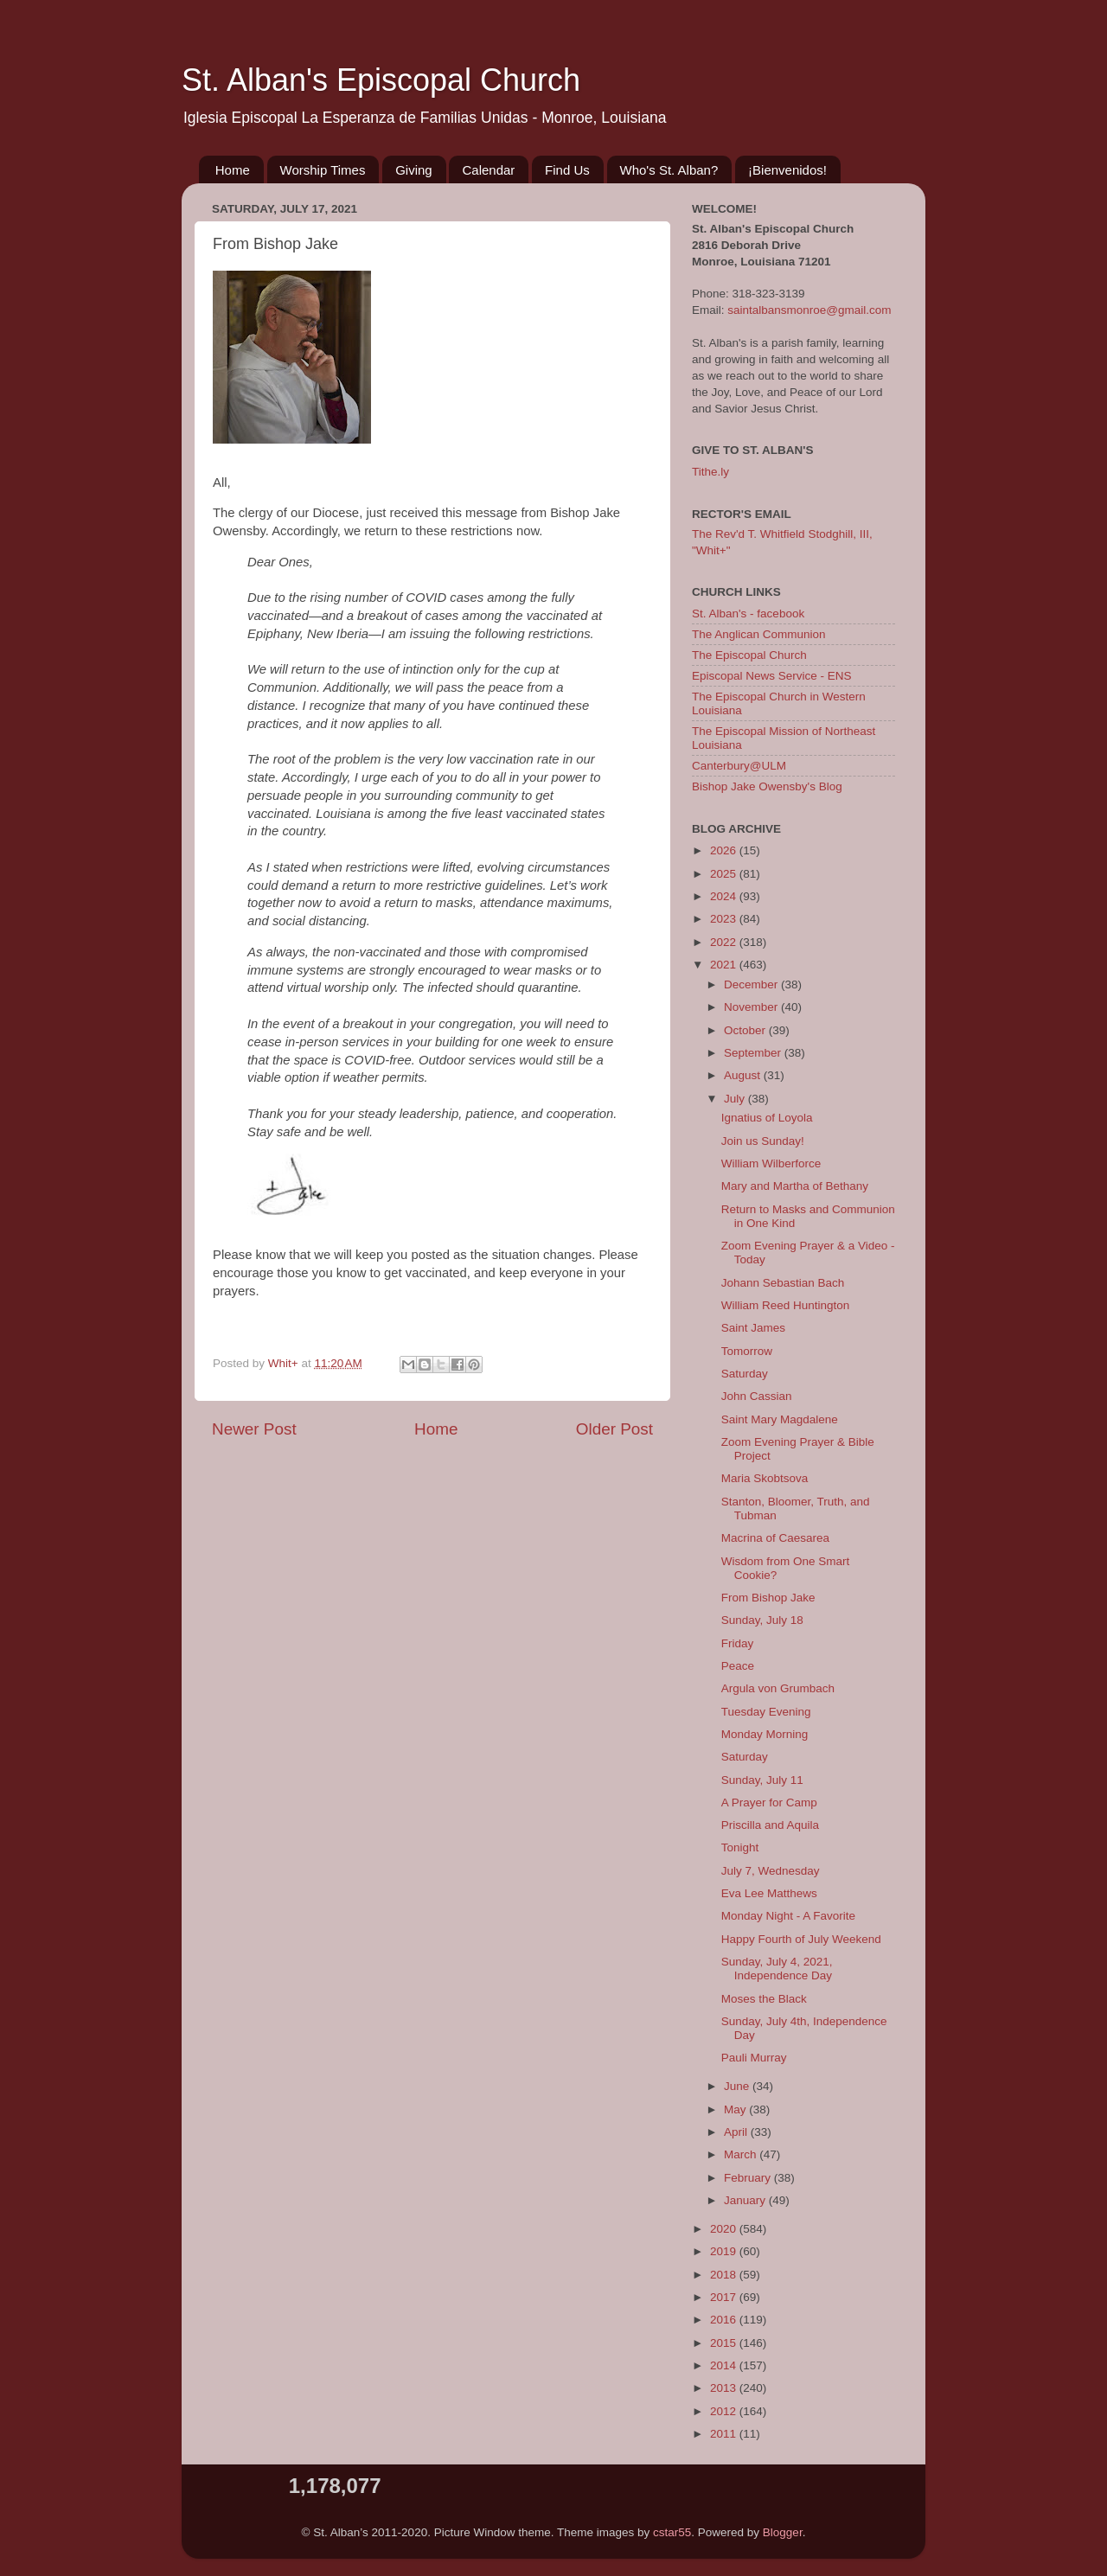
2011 (724, 2433)
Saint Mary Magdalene (779, 1419)
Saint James (753, 1327)
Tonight (740, 1847)
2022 (724, 942)
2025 (724, 873)
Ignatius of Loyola (767, 1117)
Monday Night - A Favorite (788, 1915)
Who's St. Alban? (669, 170)
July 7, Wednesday (770, 1870)
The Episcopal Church (749, 655)
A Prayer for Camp (769, 1802)
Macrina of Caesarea (775, 1537)
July (736, 1098)
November (752, 1006)
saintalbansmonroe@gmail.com (809, 310)
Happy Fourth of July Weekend (801, 1939)
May (736, 2109)
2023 (724, 918)
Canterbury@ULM (739, 765)
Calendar (488, 170)
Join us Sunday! (762, 1141)
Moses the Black (764, 1998)
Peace (737, 1665)
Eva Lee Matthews (769, 1893)
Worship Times (323, 170)
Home (232, 170)
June (738, 2086)
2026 (724, 850)
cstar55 (672, 2532)
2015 (724, 2342)
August (744, 1075)
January (746, 2200)
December (752, 984)
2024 (724, 896)
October (746, 1030)
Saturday (744, 1373)
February (749, 2177)
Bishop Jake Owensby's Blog (767, 786)
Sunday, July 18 (762, 1620)
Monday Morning (765, 1734)
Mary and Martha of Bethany (794, 1185)
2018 (724, 2274)
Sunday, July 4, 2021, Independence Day (777, 1968)
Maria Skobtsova (765, 1478)
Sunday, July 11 (762, 1780)
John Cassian (756, 1396)
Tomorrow (746, 1351)
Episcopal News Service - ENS (772, 675)
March (741, 2154)
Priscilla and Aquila (770, 1825)
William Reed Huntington (785, 1305)
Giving (413, 170)
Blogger (783, 2532)
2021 (724, 964)
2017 (724, 2297)
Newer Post (254, 1429)
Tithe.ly (710, 471)
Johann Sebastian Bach (783, 1282)
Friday (737, 1643)
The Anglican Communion (759, 634)
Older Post (614, 1429)
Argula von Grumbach (778, 1688)
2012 (724, 2411)
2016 (724, 2319)
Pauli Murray (754, 2057)
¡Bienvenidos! (787, 170)
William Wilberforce (771, 1163)
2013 (724, 2387)
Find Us (567, 170)
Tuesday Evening (766, 1711)
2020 (724, 2228)
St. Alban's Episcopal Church (381, 80)
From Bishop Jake (768, 1597)
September (754, 1052)
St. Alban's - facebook (748, 613)
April (737, 2131)
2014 (724, 2365)
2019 (724, 2251)
